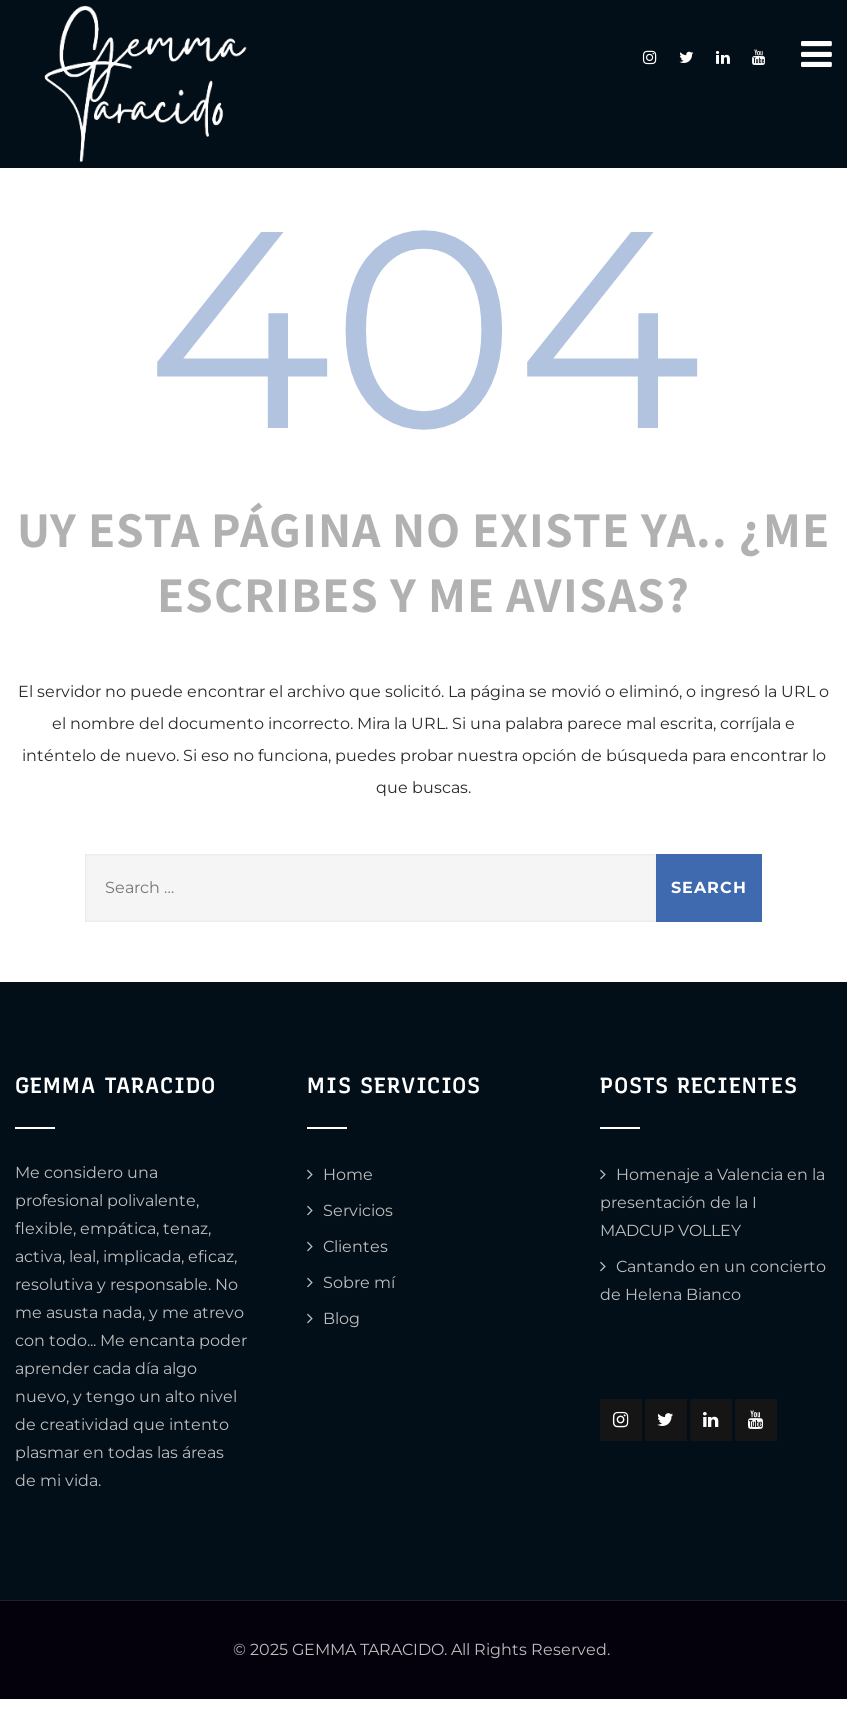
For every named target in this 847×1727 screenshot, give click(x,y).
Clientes (355, 1246)
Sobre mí (359, 1282)
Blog (341, 1318)
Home (348, 1174)
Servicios (358, 1210)
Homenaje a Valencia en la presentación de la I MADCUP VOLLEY (712, 1202)
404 (423, 327)
